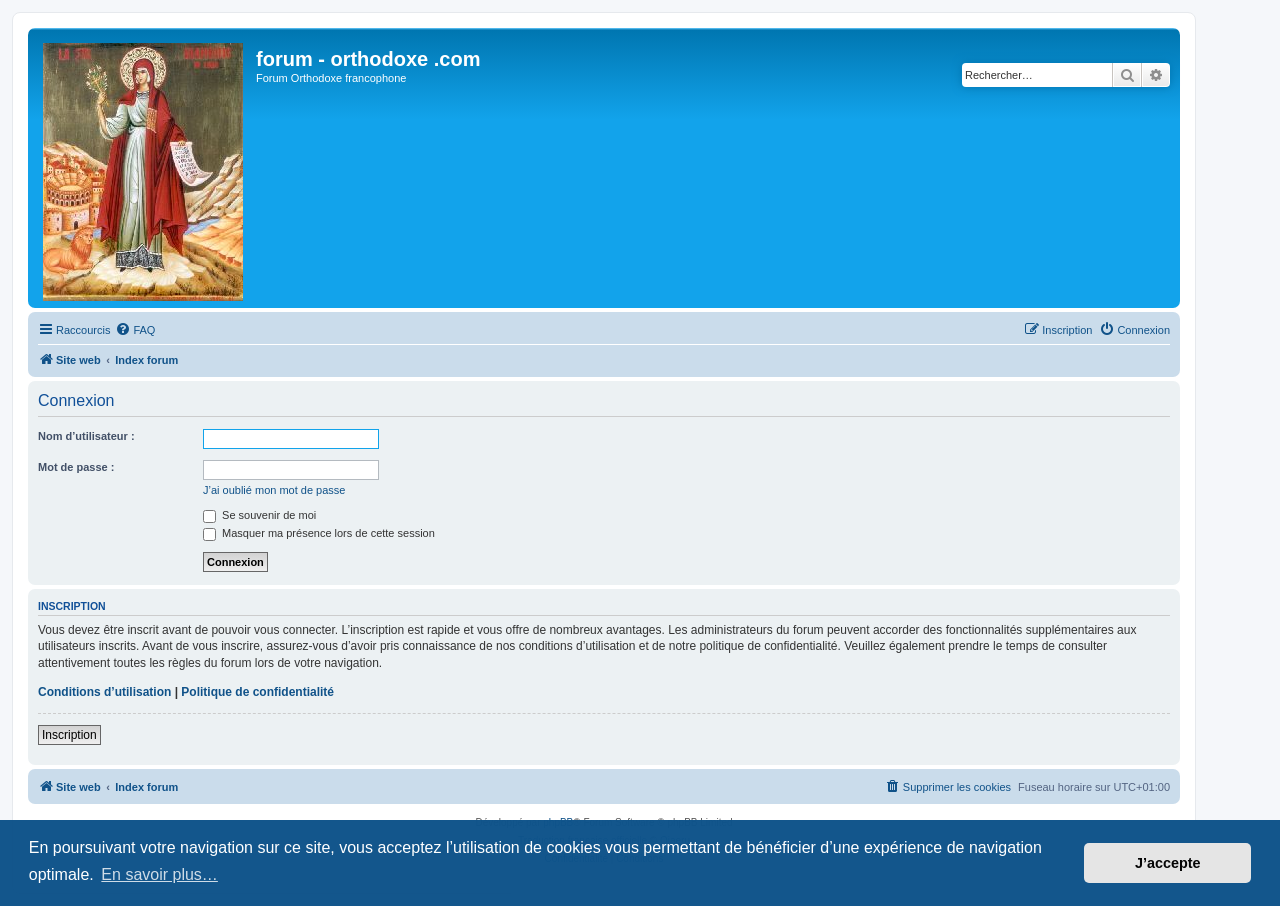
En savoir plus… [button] (159, 874)
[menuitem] (135, 330)
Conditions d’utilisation (104, 692)
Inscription (69, 735)
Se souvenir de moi (259, 515)
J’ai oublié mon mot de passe (274, 490)
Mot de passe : (76, 467)
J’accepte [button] (1168, 863)
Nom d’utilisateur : (86, 436)
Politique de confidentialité (257, 692)
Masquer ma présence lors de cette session (319, 533)
